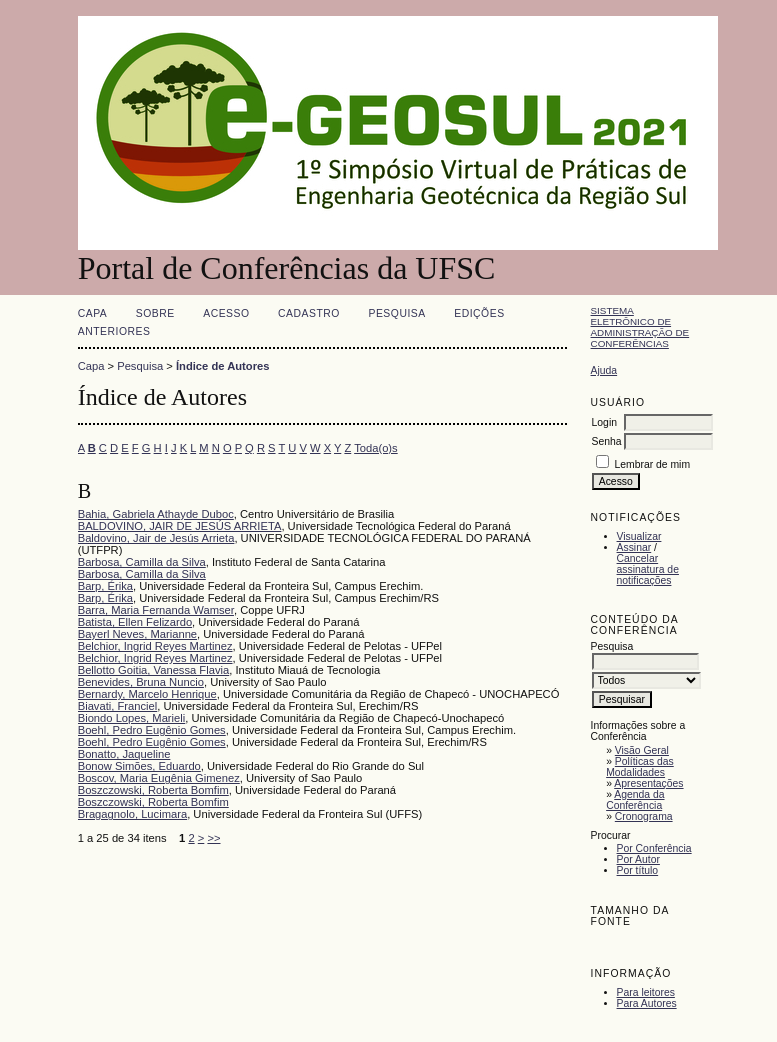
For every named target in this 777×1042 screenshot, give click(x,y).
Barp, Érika (105, 586)
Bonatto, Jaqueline (124, 754)
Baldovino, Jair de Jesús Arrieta (156, 538)
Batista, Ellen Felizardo (135, 622)
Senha (607, 441)
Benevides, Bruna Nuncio (141, 682)
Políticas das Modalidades (640, 767)
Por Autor (638, 859)
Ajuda (604, 370)
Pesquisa (396, 313)
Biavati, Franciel (118, 706)
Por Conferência (654, 848)
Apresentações (648, 783)
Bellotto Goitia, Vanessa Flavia (154, 670)
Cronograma (644, 816)
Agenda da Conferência (635, 800)
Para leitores (646, 992)
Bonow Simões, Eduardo (139, 766)
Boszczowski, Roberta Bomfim (153, 790)
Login (604, 422)
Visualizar (639, 536)
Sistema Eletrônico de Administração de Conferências (640, 327)
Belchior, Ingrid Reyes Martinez (155, 646)
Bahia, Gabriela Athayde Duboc (156, 514)
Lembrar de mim (652, 464)
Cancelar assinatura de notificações (648, 569)
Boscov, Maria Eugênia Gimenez (159, 778)
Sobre (155, 313)
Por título (638, 870)
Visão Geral (642, 750)
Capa (93, 313)
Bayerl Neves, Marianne (137, 634)
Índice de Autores (222, 366)
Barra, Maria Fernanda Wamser (156, 610)
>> (213, 838)
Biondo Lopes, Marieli (132, 718)
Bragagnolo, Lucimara (132, 814)
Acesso (226, 313)
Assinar (634, 547)
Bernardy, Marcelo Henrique (147, 694)
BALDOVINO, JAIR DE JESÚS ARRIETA (180, 526)
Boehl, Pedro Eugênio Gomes (152, 730)
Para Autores (647, 1003)
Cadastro (309, 313)
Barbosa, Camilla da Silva (142, 562)
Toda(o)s (376, 448)
